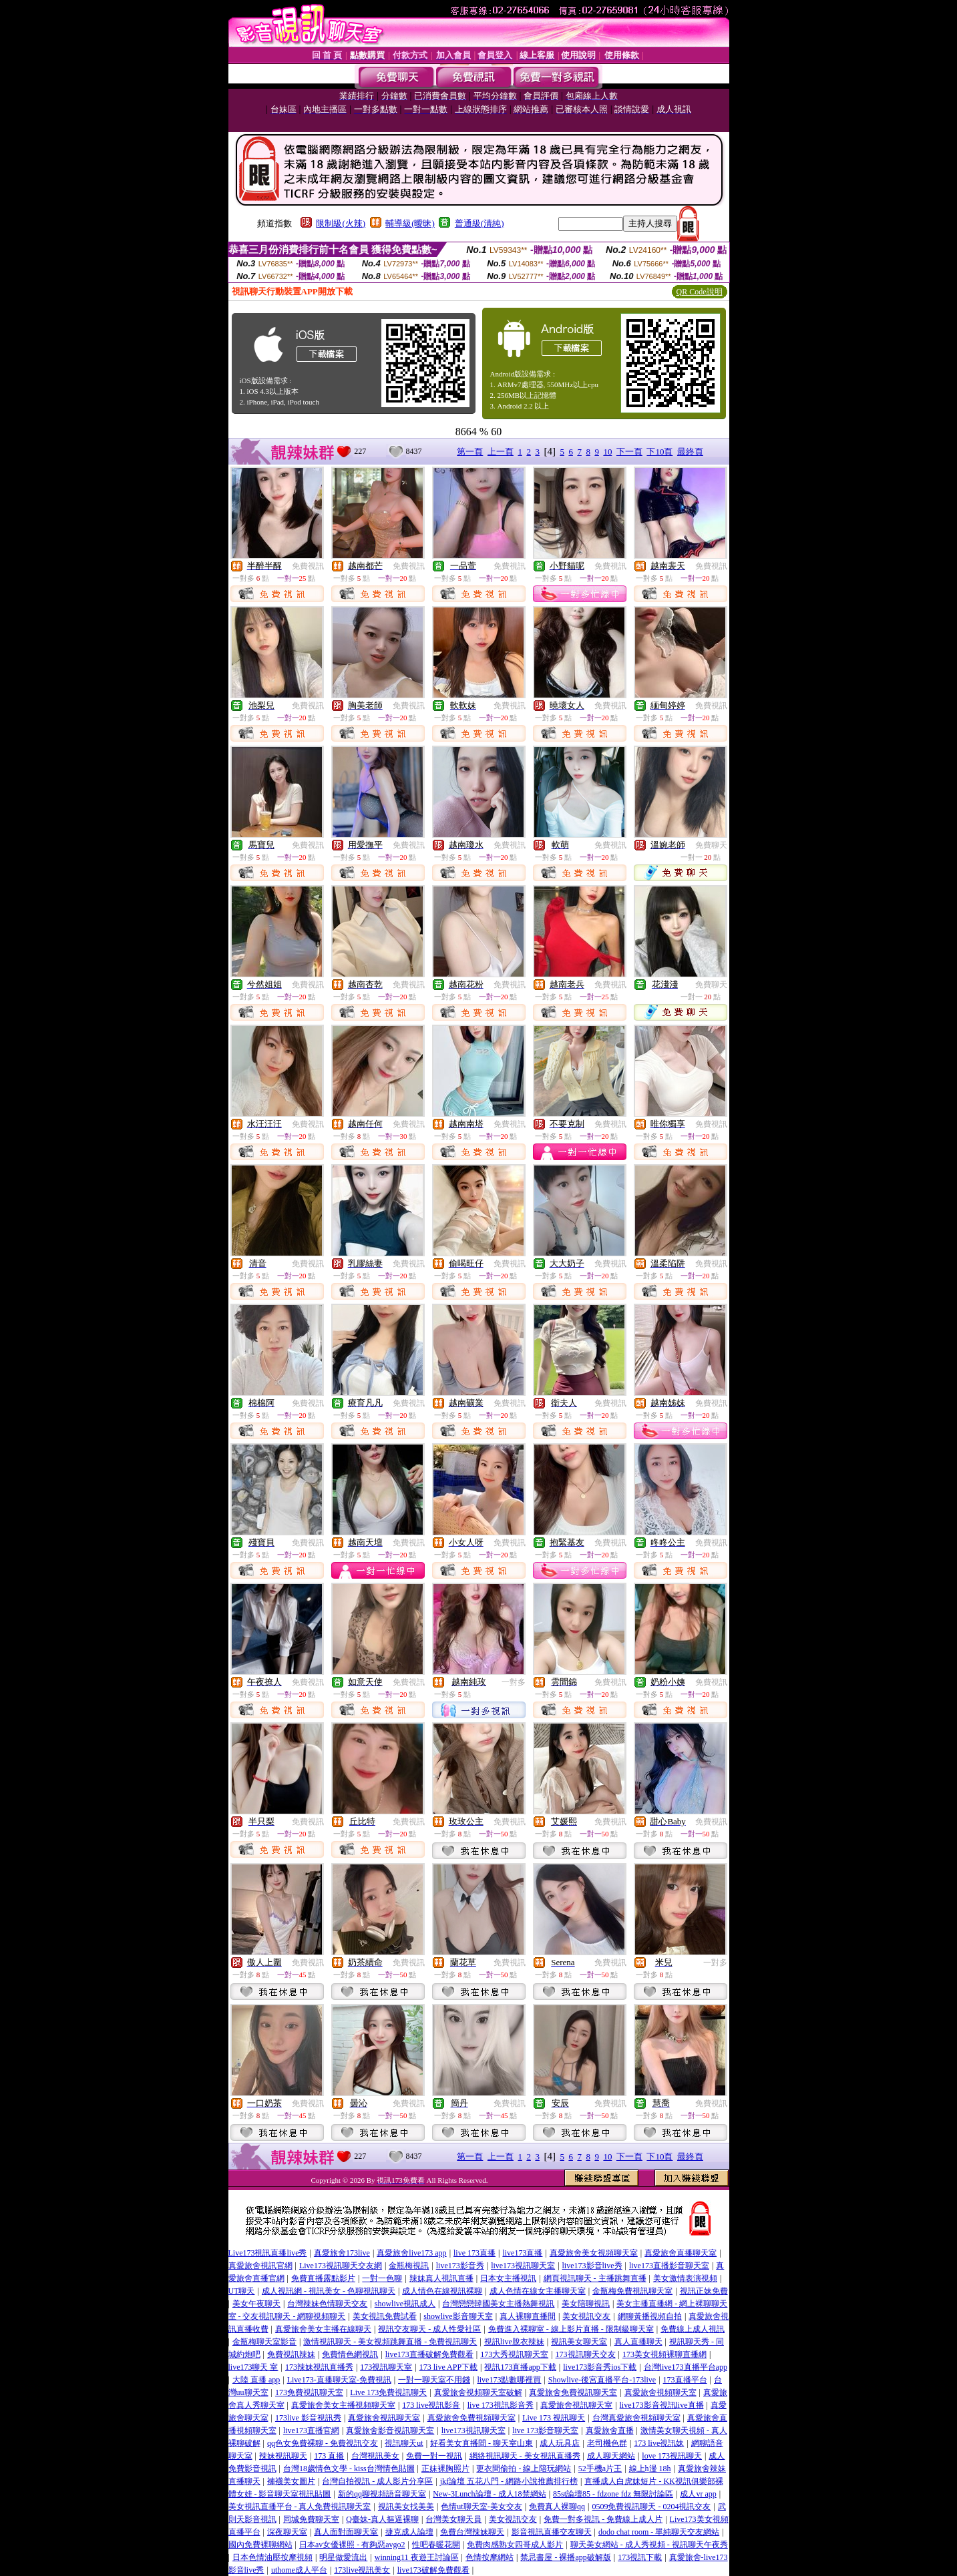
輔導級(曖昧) (410, 223)
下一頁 (629, 452)
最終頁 (690, 452)
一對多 (514, 1682)
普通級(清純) (479, 223)
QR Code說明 (700, 291)
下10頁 (659, 452)
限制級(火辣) (340, 223)
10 (607, 452)
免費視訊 (308, 566)
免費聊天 (711, 845)
